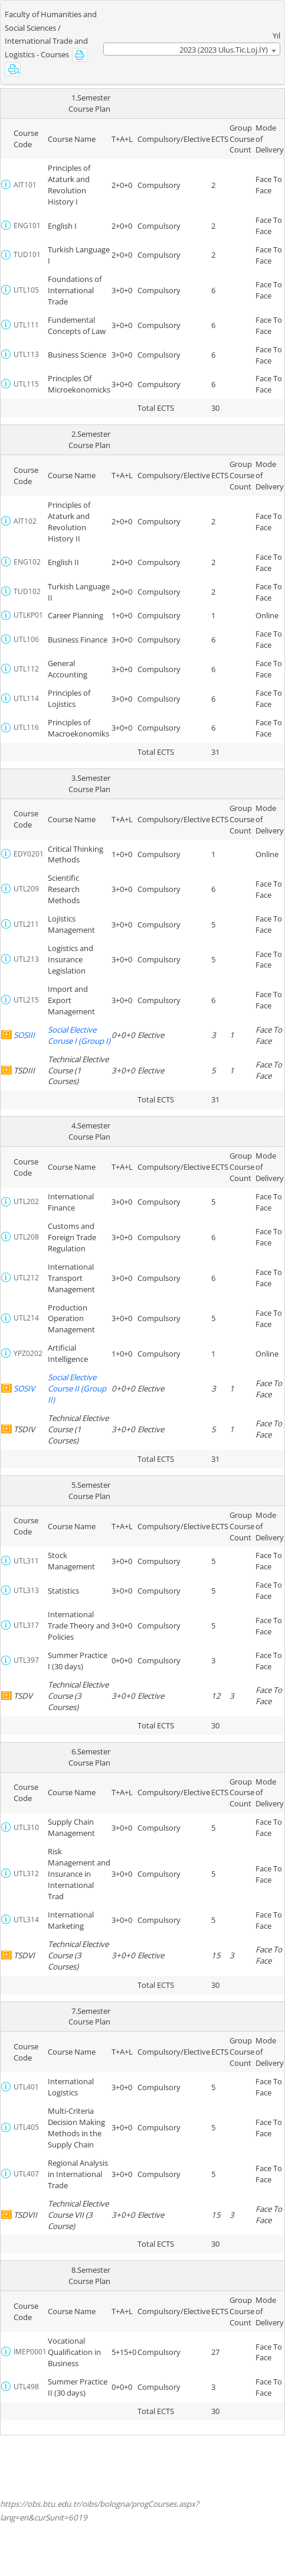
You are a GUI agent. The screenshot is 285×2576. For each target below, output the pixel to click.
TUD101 (27, 254)
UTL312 (26, 1873)
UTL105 (26, 290)
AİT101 (25, 185)
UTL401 (26, 2087)
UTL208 (26, 1237)
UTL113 (26, 354)
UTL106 (26, 639)
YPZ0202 (28, 1353)
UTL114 (26, 698)
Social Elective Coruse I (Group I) (79, 1035)
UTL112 (26, 669)
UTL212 (26, 1278)
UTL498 (26, 2387)
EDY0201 (29, 854)
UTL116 (26, 727)
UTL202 (26, 1201)
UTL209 (26, 889)
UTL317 (26, 1625)
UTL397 (26, 1660)
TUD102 (27, 591)
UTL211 (26, 924)
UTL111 (26, 325)
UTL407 (26, 2174)
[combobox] (191, 49)
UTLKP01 (28, 615)
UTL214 (26, 1318)
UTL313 (26, 1590)
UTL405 (26, 2127)
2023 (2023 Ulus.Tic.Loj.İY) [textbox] (223, 49)
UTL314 (26, 1920)
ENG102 (27, 562)
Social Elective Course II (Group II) (77, 1388)
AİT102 (25, 521)
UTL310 (26, 1827)
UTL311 (26, 1561)
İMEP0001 (30, 2352)
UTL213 (26, 959)
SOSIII (24, 1035)
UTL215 (26, 1000)
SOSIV (24, 1388)
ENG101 (27, 225)
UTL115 (26, 384)
